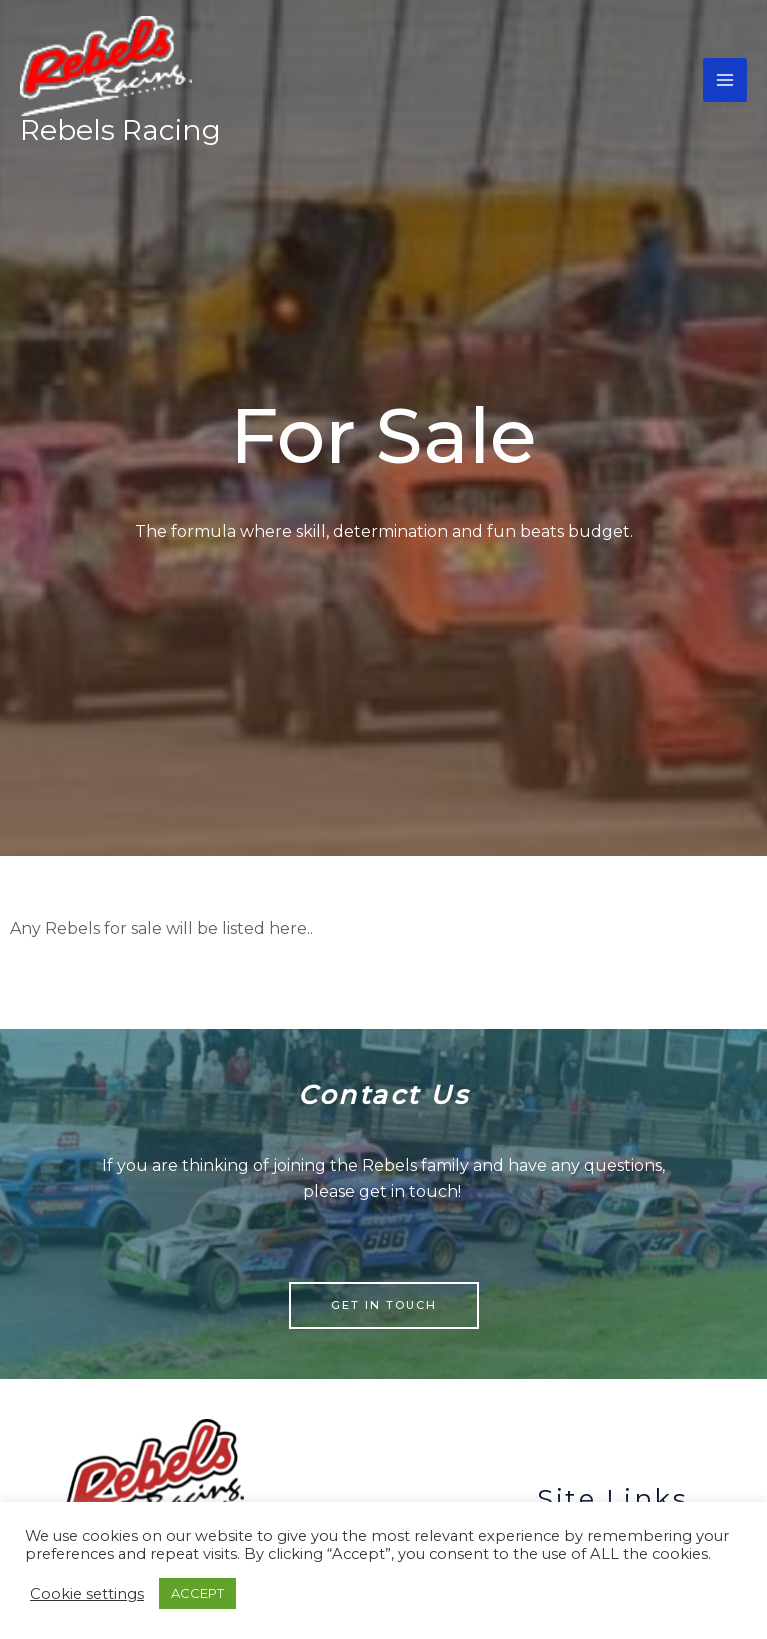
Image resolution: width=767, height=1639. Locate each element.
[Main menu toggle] (725, 83)
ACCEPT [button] (197, 1593)
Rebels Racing (120, 135)
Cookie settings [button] (87, 1594)
